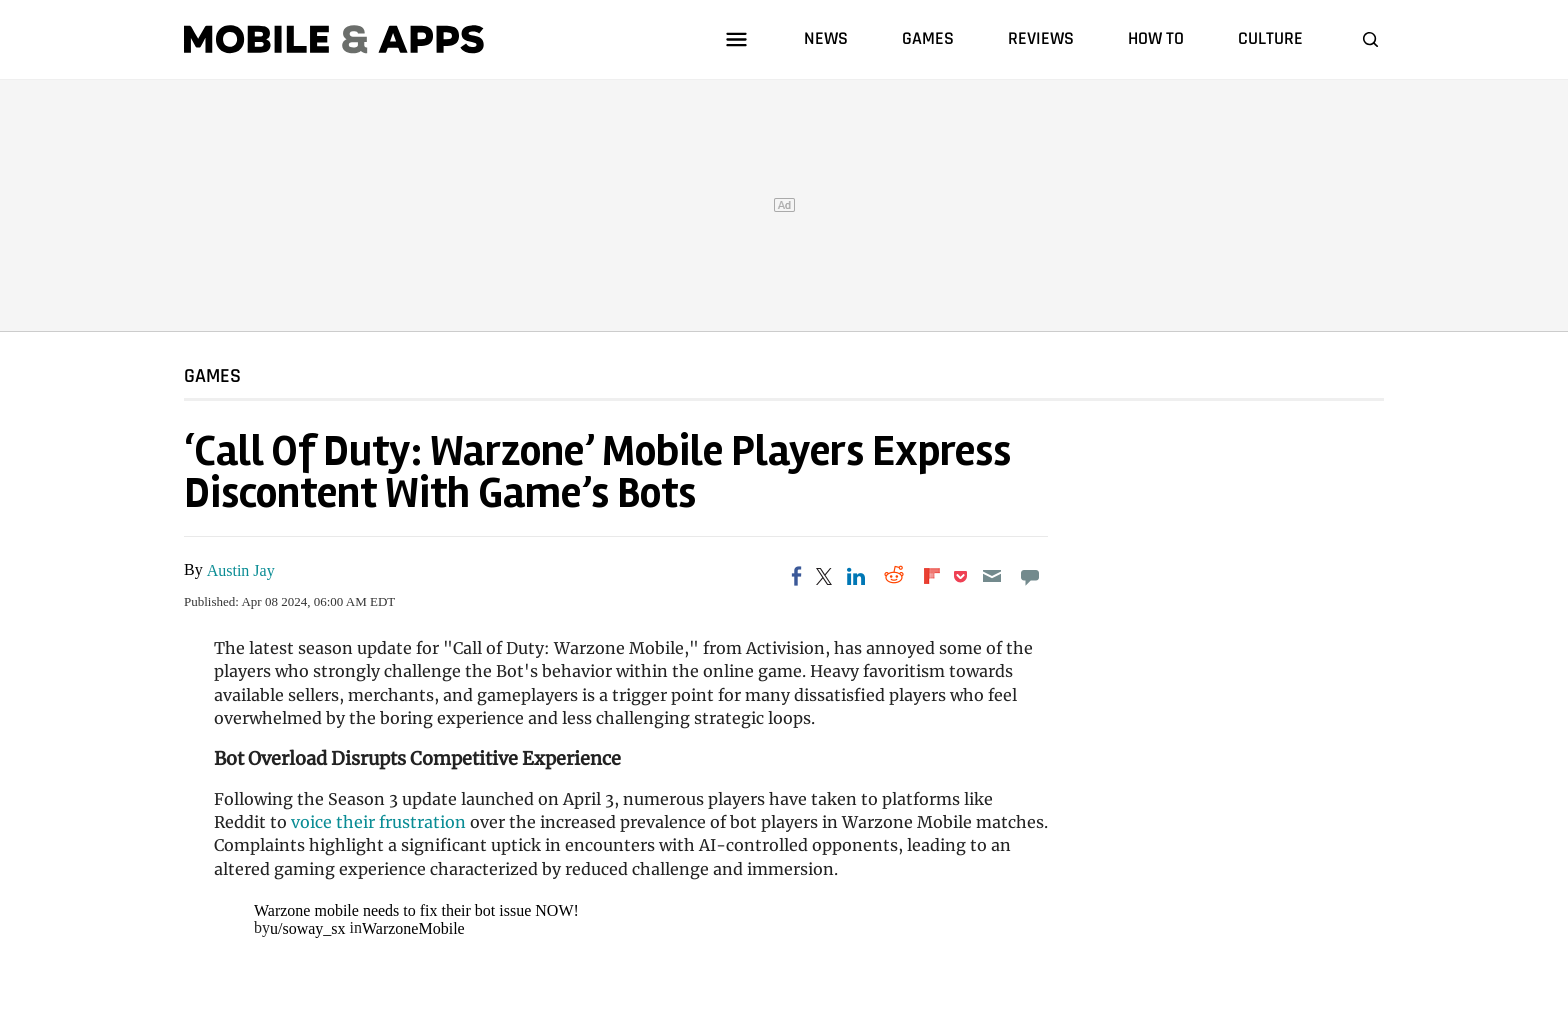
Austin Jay (241, 570)
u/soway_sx (308, 928)
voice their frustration (378, 822)
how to (1156, 38)
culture (1270, 38)
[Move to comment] (1030, 576)
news (826, 38)
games (928, 38)
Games (212, 375)
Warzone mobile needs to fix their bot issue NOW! (416, 910)
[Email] (991, 576)
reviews (1041, 38)
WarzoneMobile (413, 928)
